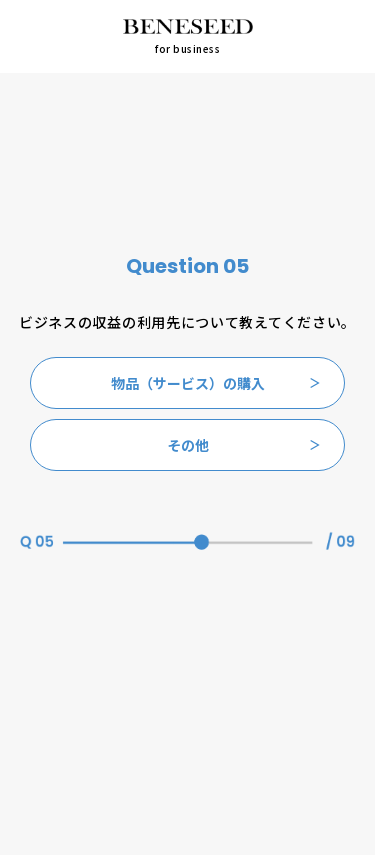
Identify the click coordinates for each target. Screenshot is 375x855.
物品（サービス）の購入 (216, 383)
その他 (244, 445)
